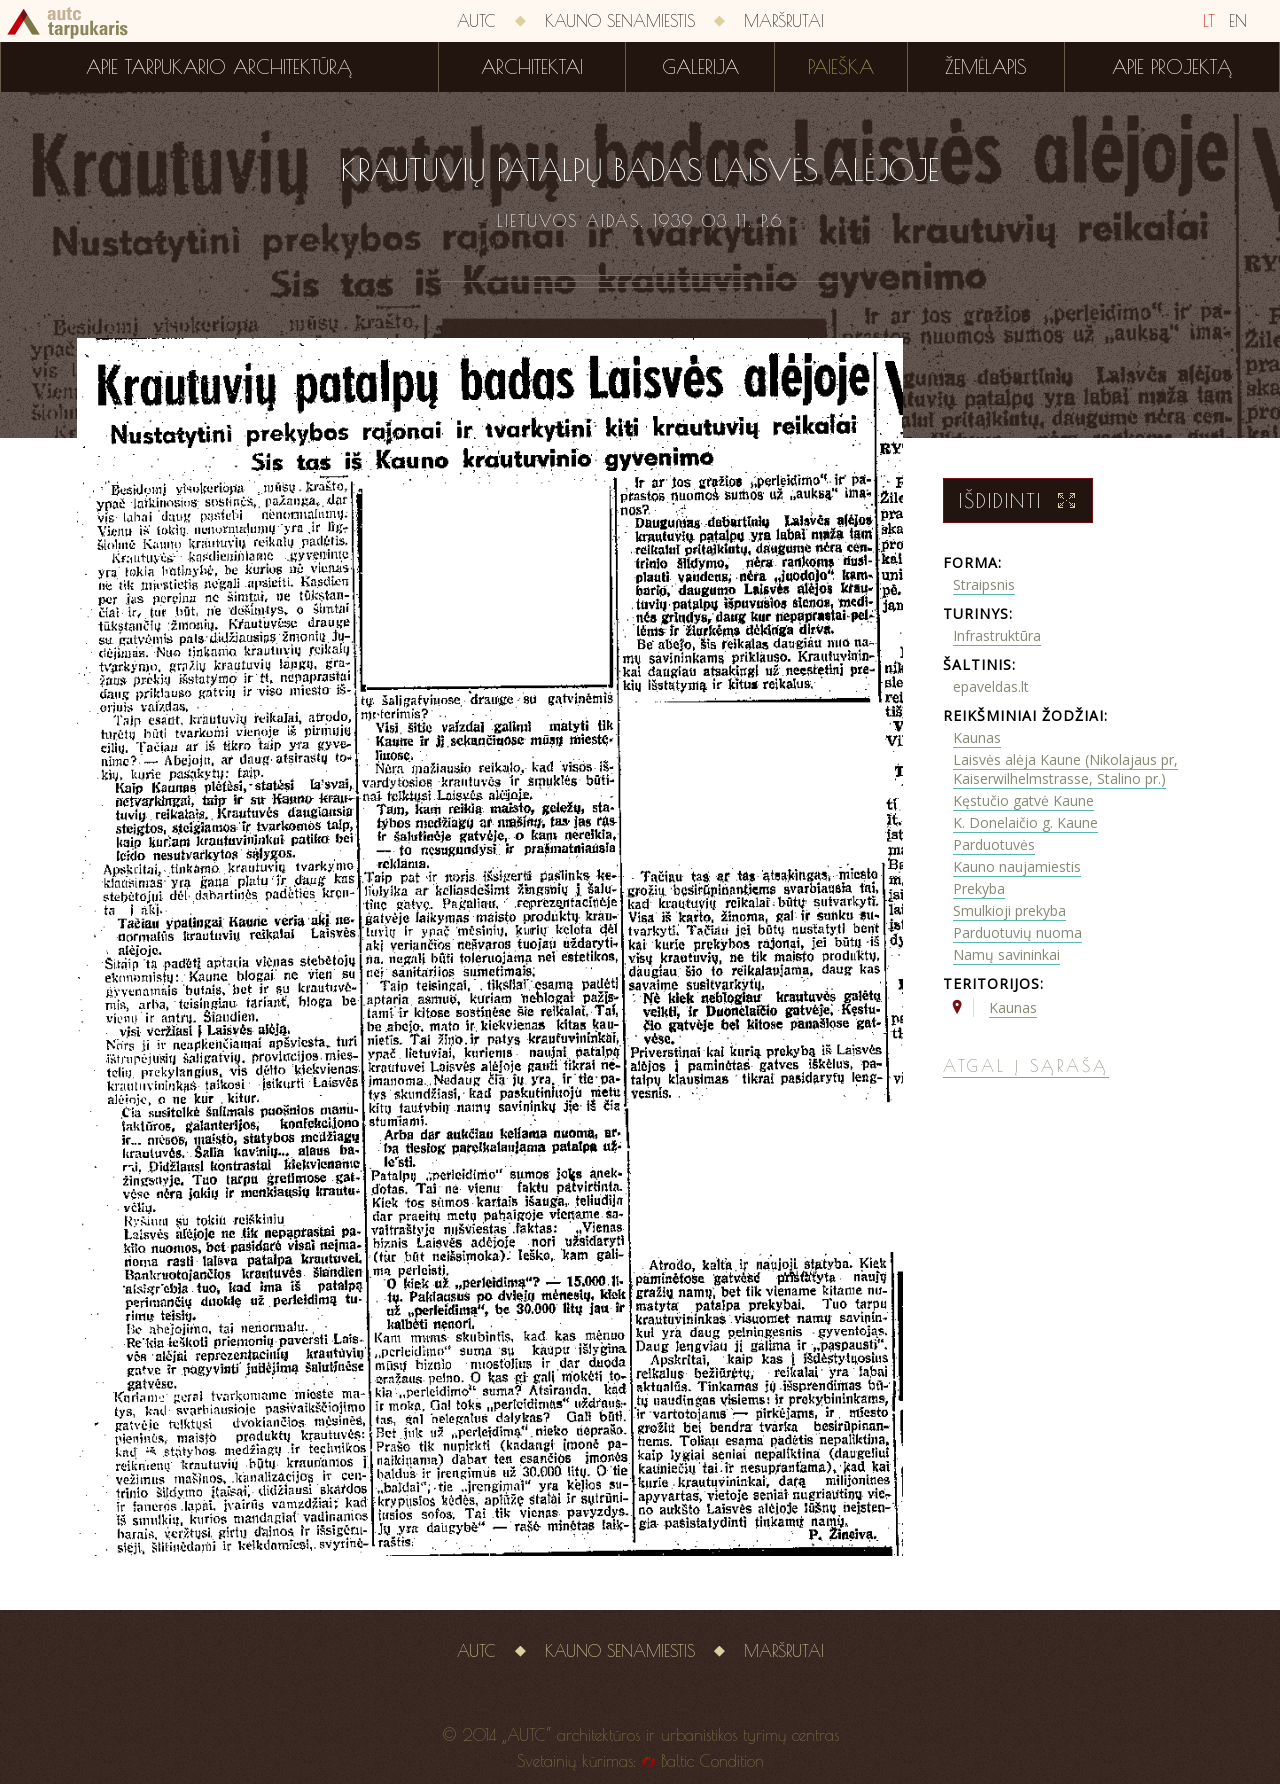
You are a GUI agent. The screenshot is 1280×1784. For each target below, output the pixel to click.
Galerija (700, 67)
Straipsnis (984, 584)
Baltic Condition (712, 1761)
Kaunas (977, 737)
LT (1209, 21)
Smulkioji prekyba (1009, 910)
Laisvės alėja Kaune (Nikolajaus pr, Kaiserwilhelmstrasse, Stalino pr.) (1065, 769)
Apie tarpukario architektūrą (219, 67)
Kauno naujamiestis (1017, 866)
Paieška (841, 67)
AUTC (476, 21)
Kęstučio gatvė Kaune (1023, 800)
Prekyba (979, 888)
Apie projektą (1172, 67)
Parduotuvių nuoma (1017, 932)
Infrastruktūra (997, 635)
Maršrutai (784, 21)
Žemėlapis (986, 67)
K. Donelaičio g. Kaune (1025, 822)
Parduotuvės (994, 844)
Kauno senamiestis (620, 21)
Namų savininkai (1006, 954)
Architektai (532, 67)
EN (1238, 21)
